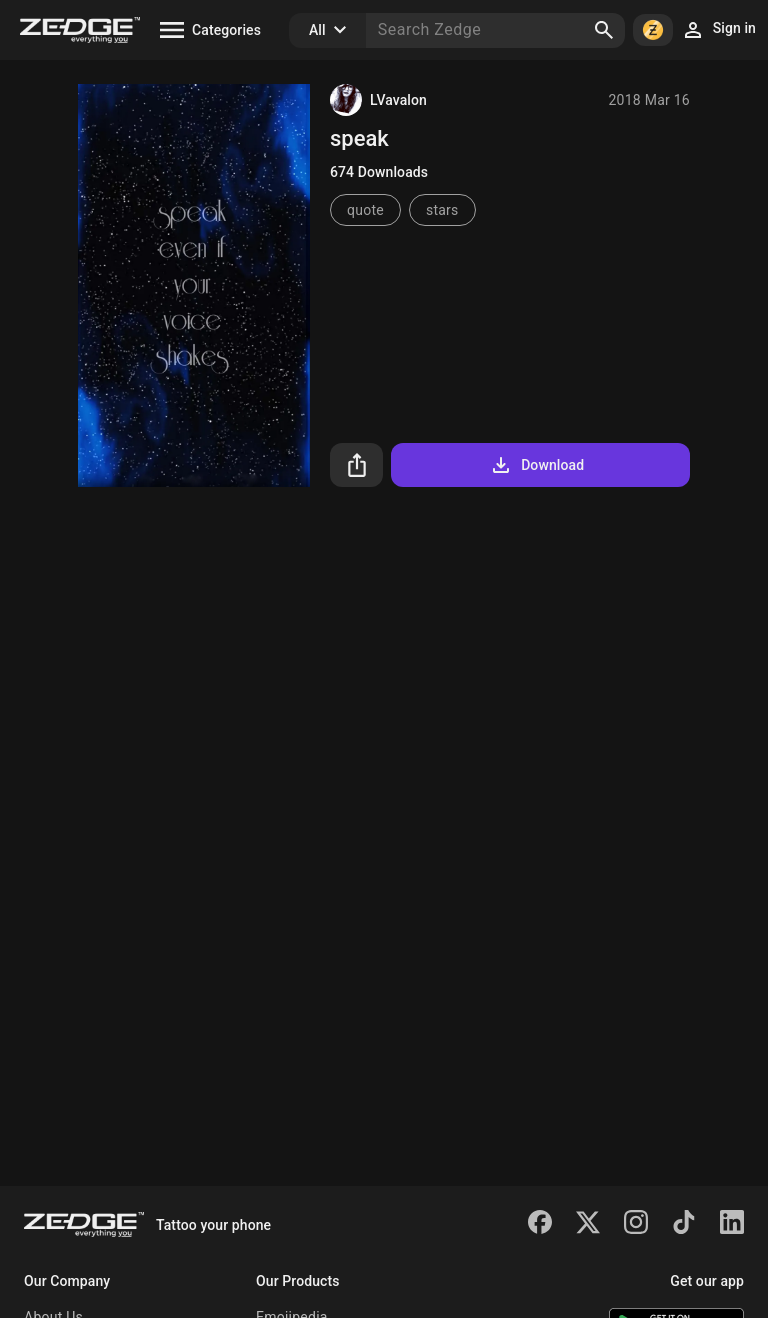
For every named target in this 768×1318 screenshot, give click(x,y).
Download (536, 465)
